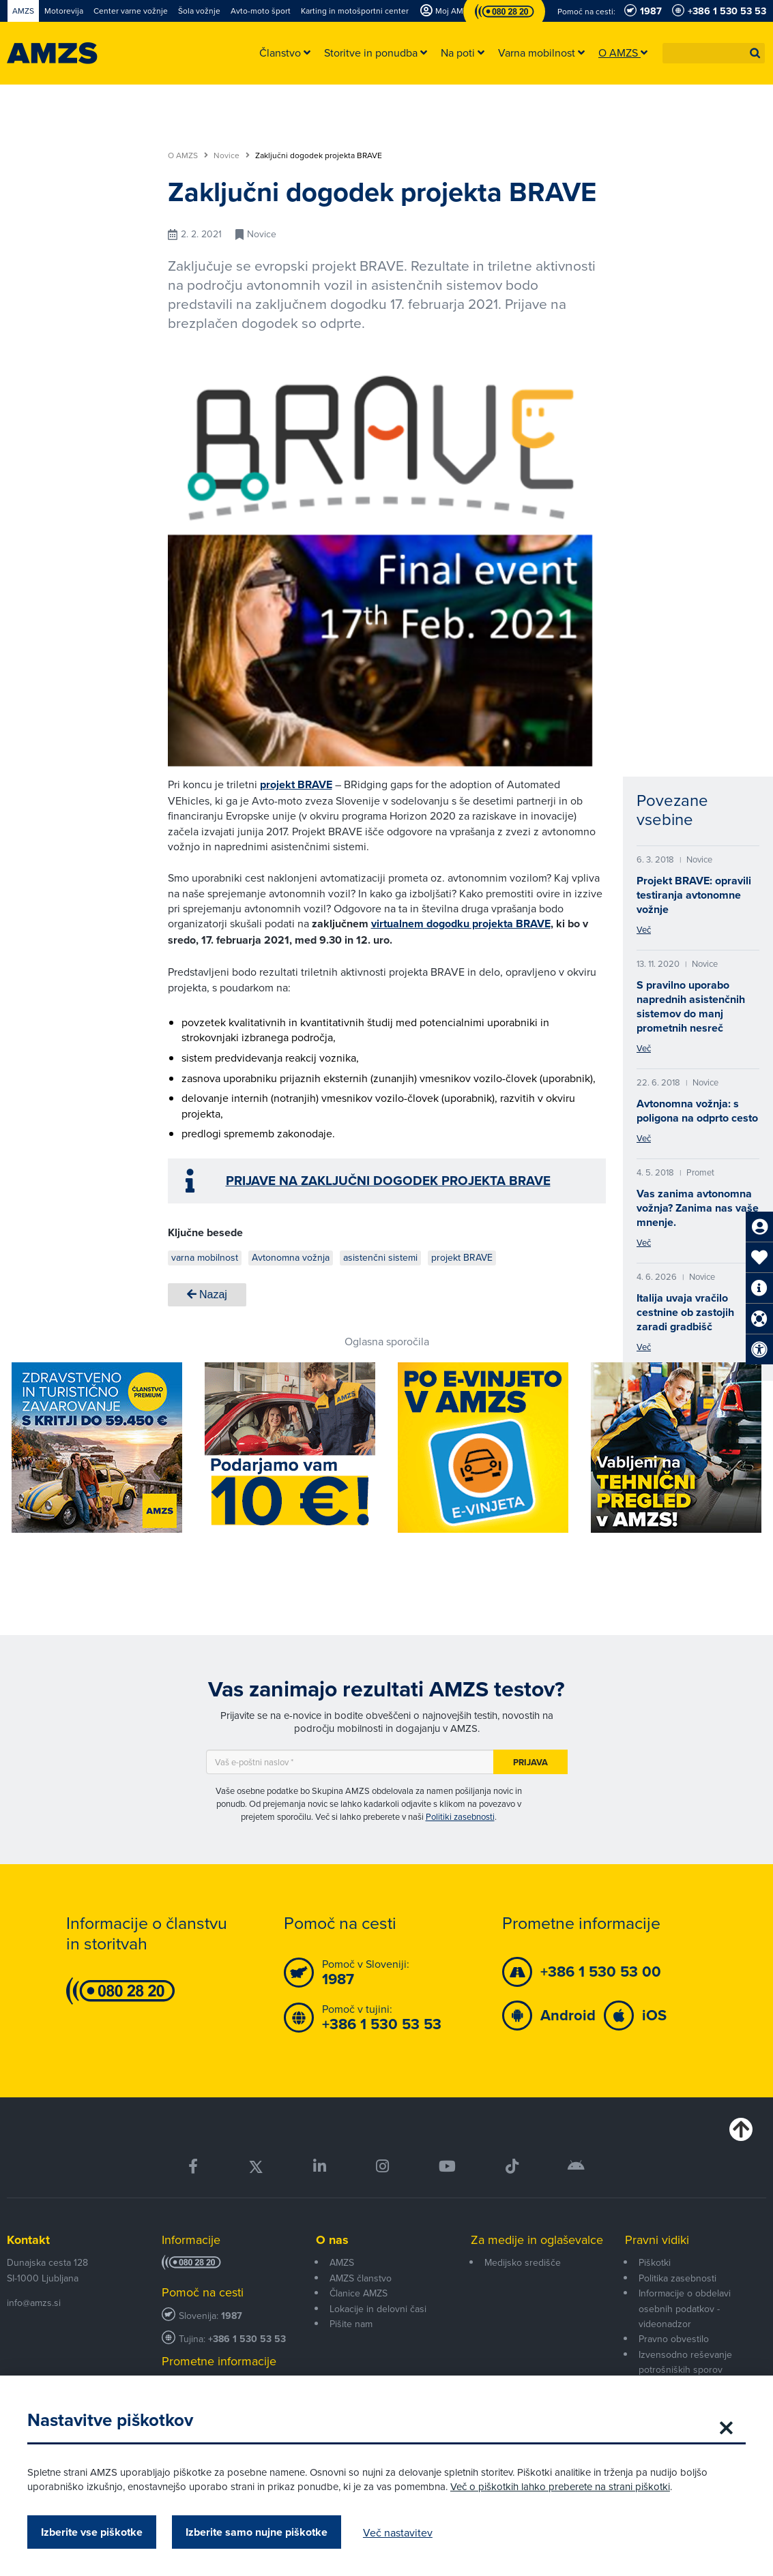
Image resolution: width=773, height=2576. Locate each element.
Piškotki (655, 2262)
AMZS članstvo (361, 2278)
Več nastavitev (398, 2532)
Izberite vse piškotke (92, 2532)
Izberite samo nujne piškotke (256, 2532)
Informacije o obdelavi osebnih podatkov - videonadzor (685, 2308)
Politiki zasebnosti (460, 1816)
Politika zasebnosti (677, 2278)
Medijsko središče (522, 2262)
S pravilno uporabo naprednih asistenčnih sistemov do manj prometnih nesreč (691, 1006)
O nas (332, 2240)
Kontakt (28, 2240)
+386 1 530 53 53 (247, 2339)
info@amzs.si (34, 2302)
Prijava (530, 1762)
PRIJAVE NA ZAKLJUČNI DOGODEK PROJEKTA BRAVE (388, 1180)
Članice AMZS (359, 2293)
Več (644, 929)
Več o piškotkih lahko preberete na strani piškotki (560, 2486)
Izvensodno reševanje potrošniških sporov (685, 2362)
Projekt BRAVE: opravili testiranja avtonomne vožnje (694, 895)
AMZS (342, 2262)
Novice (232, 155)
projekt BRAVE (296, 784)
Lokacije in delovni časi (378, 2309)
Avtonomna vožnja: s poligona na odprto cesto (697, 1111)
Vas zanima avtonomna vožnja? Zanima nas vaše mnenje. (698, 1208)
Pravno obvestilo (674, 2339)
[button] (755, 53)
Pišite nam (351, 2324)
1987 (231, 2316)
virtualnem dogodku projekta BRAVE (461, 923)
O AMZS (188, 155)
